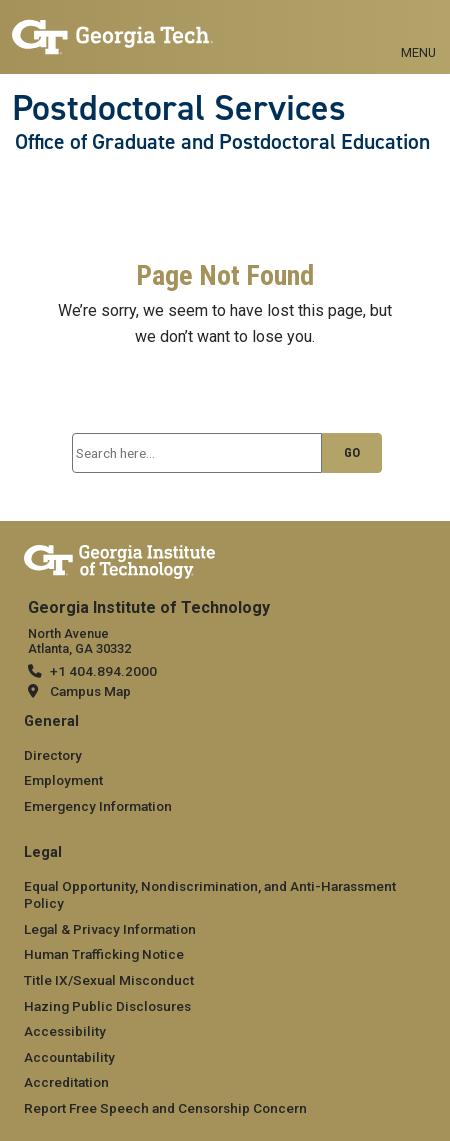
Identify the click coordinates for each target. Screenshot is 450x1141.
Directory (53, 755)
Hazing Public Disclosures (107, 1006)
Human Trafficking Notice (104, 954)
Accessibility (65, 1031)
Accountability (69, 1057)
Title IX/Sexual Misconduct (109, 980)
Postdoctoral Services (179, 108)
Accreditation (66, 1082)
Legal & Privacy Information (110, 929)
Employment (63, 780)
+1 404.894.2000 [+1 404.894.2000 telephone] (103, 671)
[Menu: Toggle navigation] (418, 30)
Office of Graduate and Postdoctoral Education (222, 142)
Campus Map (90, 691)
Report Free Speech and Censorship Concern (165, 1108)
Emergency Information (98, 806)
